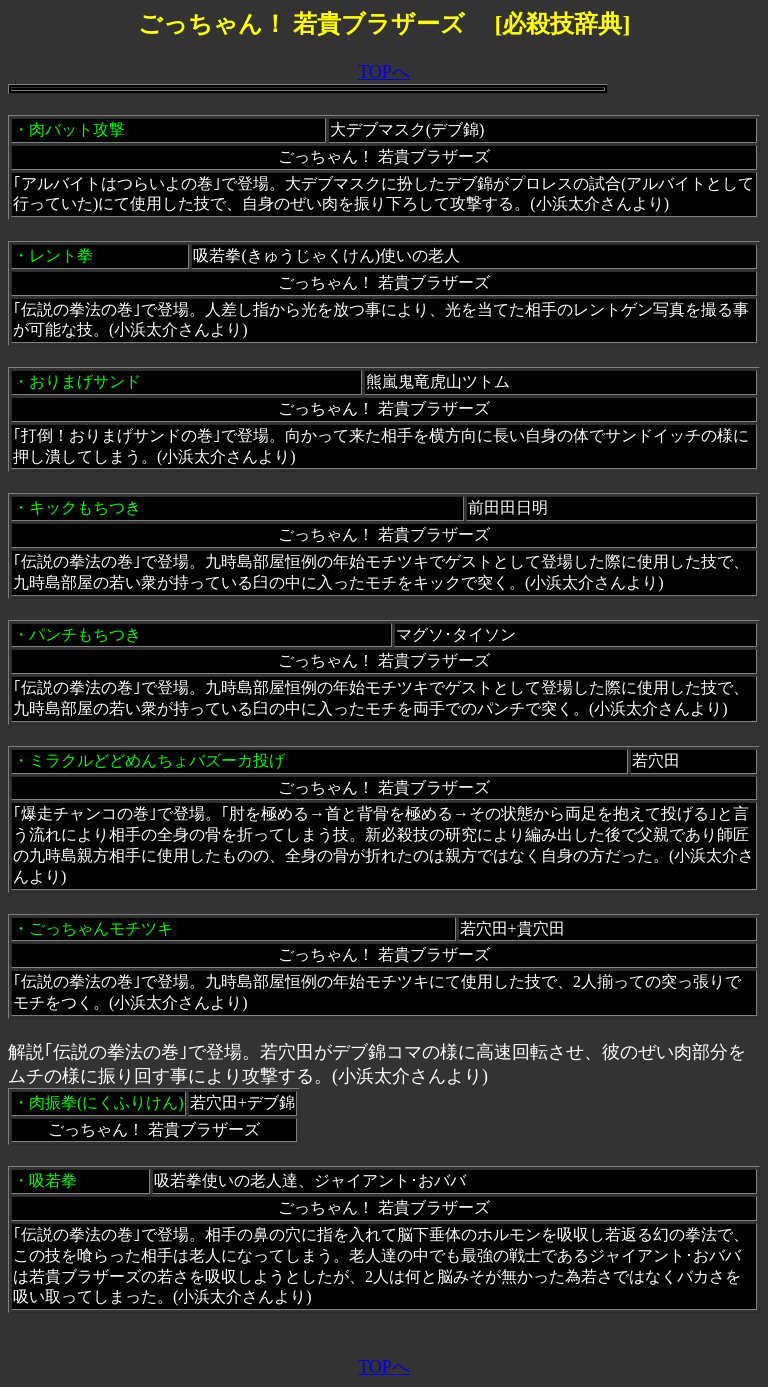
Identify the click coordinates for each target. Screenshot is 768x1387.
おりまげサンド (85, 381)
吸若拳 (53, 1180)
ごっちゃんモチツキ (101, 928)
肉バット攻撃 (77, 129)
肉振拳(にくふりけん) (106, 1102)
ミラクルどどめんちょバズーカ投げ (157, 760)
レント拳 (61, 255)
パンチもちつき (85, 634)
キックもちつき (85, 507)
